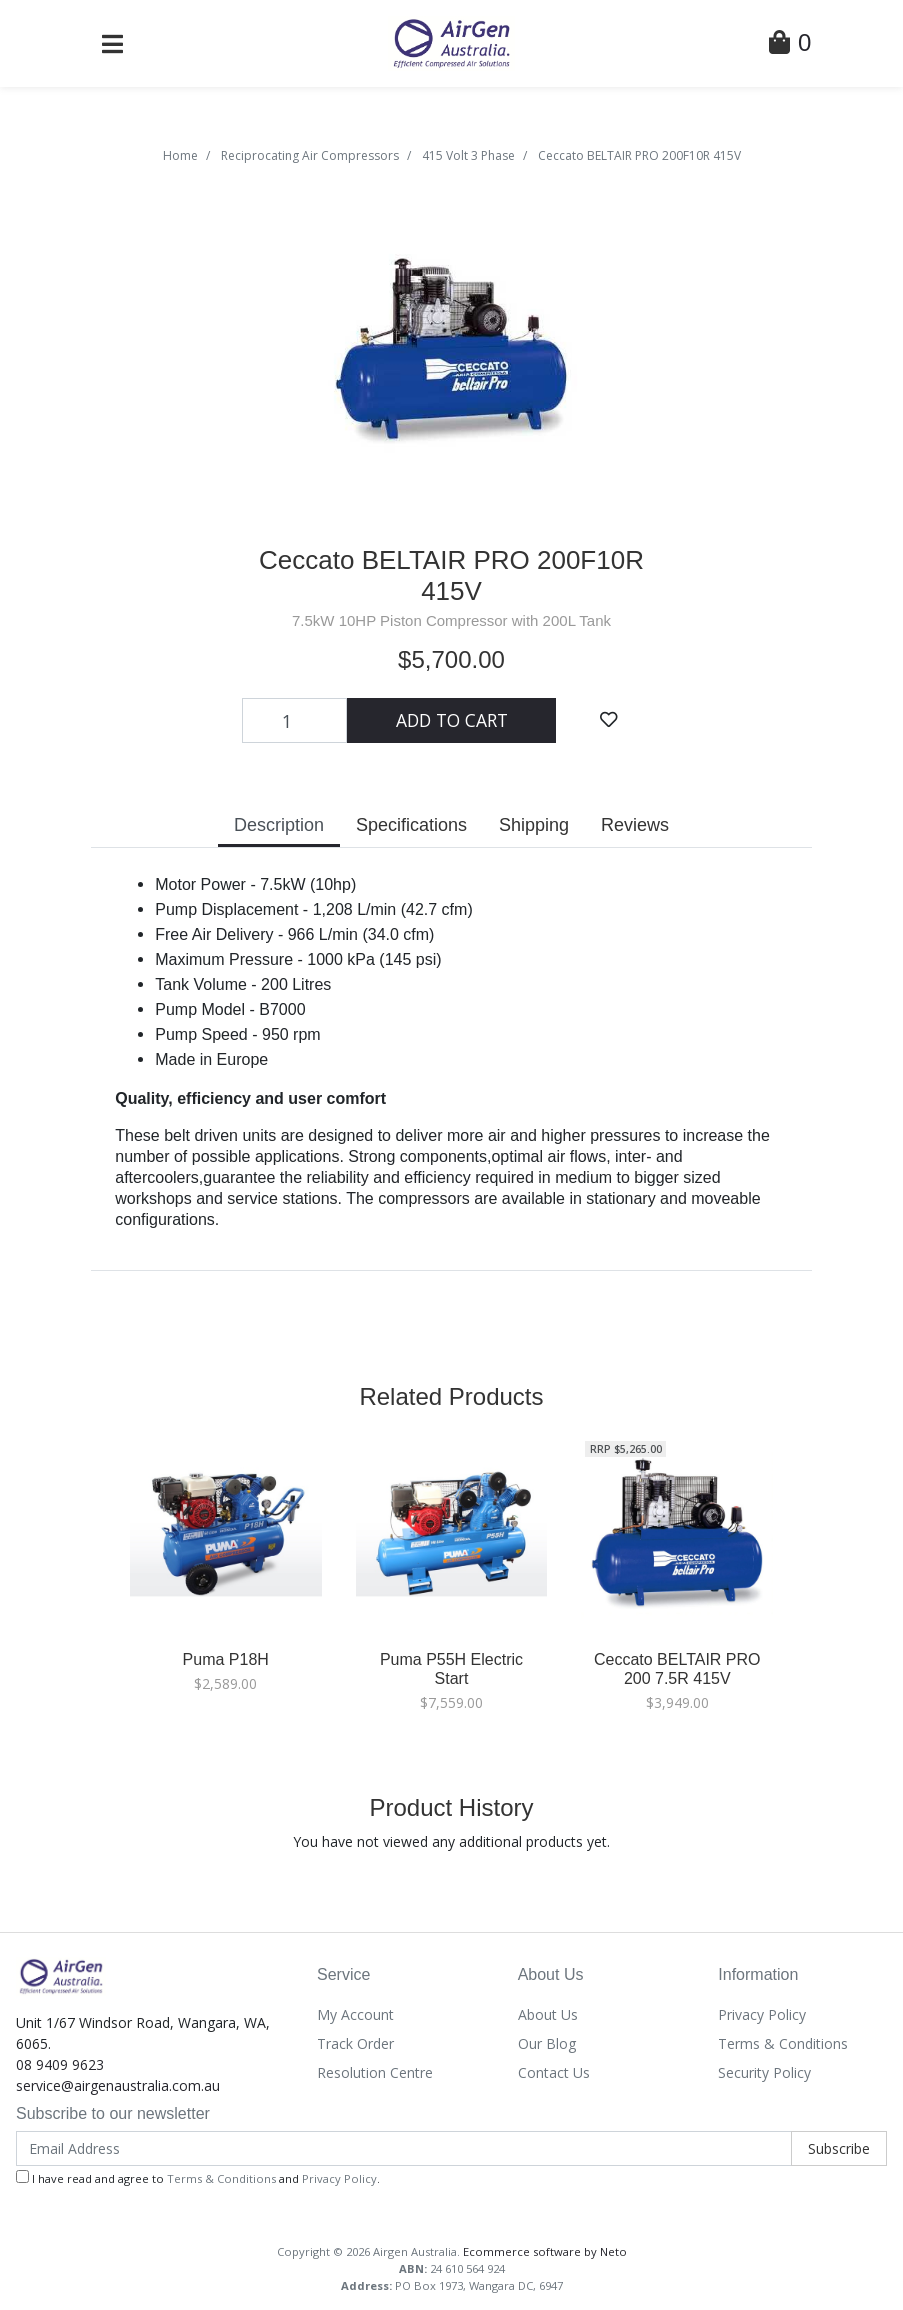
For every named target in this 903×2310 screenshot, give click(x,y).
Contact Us (554, 2072)
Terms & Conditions (783, 2043)
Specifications (411, 825)
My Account (355, 2014)
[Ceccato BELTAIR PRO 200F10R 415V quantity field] (294, 720)
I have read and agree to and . (198, 2178)
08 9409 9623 (60, 2064)
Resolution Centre (375, 2072)
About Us (548, 2014)
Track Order (355, 2043)
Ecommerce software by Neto (545, 2251)
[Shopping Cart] (790, 45)
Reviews (635, 825)
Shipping (534, 825)
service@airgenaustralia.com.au (118, 2085)
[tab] (279, 827)
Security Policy (764, 2072)
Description (279, 825)
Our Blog (547, 2043)
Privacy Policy (762, 2014)
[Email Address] (404, 2148)
